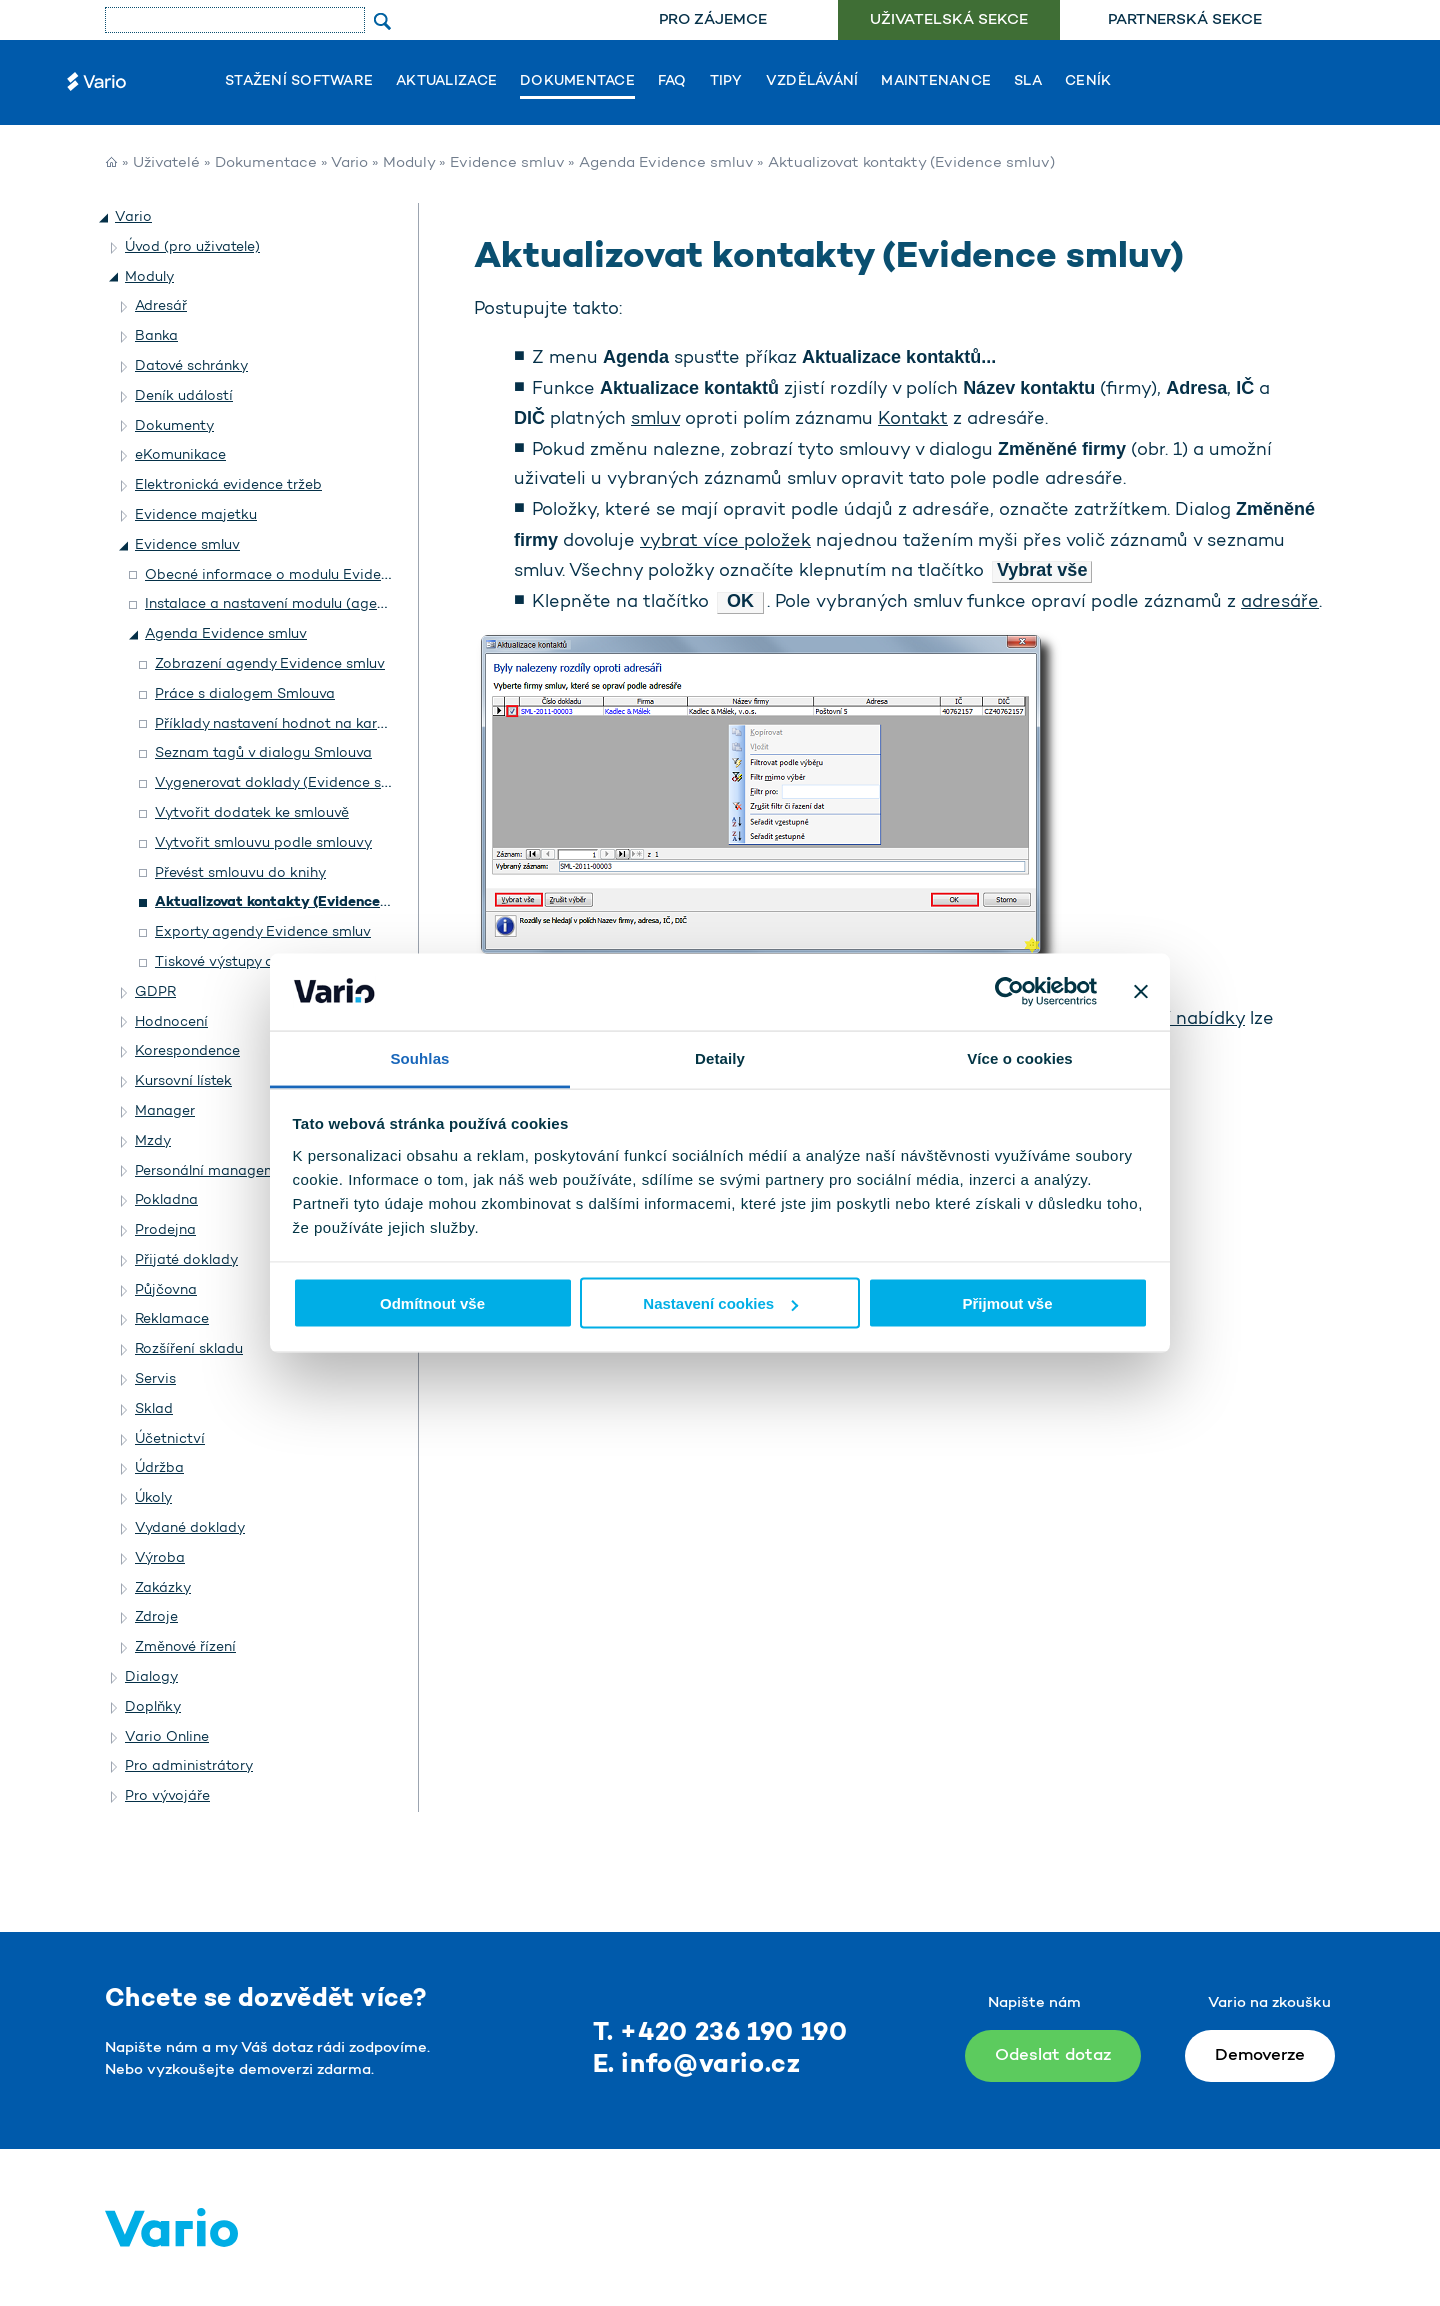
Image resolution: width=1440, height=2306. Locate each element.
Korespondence (187, 1051)
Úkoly (153, 1498)
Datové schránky (191, 366)
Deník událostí (184, 396)
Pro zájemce (713, 20)
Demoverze (1260, 2055)
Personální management (217, 1171)
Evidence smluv (507, 163)
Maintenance (936, 82)
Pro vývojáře (167, 1796)
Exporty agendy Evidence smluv (263, 932)
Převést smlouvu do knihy (240, 873)
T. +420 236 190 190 (720, 2033)
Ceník (1088, 82)
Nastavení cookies (720, 1303)
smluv (655, 420)
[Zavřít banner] (1141, 992)
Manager (165, 1111)
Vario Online (167, 1737)
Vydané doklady (190, 1528)
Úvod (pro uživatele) (192, 247)
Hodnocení (171, 1022)
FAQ (672, 82)
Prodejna (165, 1230)
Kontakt (913, 420)
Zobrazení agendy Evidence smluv (270, 664)
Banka (156, 336)
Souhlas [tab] (419, 1057)
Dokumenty (174, 426)
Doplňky (153, 1707)
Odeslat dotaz (1053, 2055)
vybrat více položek (725, 542)
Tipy (726, 82)
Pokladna (166, 1200)
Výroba (160, 1558)
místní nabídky (1181, 1020)
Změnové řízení (185, 1647)
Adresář (161, 306)
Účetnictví (170, 1439)
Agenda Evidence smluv (666, 163)
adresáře (1280, 603)
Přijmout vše (1007, 1303)
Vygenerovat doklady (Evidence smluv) (286, 783)
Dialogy (151, 1677)
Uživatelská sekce (949, 20)
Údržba (159, 1468)
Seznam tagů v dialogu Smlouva (263, 753)
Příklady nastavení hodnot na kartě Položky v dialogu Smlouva (364, 724)
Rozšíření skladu (189, 1349)
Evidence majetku (196, 515)
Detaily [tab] (720, 1057)
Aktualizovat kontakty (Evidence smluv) (292, 902)
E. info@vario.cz (697, 2065)
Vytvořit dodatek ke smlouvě (252, 813)
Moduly (409, 163)
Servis (155, 1379)
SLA (1028, 82)
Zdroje (156, 1617)
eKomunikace (180, 455)
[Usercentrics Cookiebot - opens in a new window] (1009, 992)
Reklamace (172, 1319)
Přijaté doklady (186, 1260)
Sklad (154, 1409)
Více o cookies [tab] (1020, 1057)
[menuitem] (712, 20)
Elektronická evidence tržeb (228, 485)
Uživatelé (166, 163)
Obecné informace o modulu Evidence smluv (296, 575)
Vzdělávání (812, 82)
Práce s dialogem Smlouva (245, 694)
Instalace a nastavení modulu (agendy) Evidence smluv (330, 604)
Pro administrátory (189, 1766)
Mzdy (153, 1141)
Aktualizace (446, 82)
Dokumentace (577, 82)
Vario (349, 163)
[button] (105, 218)
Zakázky (163, 1588)
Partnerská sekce (1185, 20)
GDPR (155, 992)
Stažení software (299, 82)
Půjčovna (166, 1290)
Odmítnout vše (432, 1303)
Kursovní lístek (183, 1081)
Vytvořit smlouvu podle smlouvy (263, 843)
